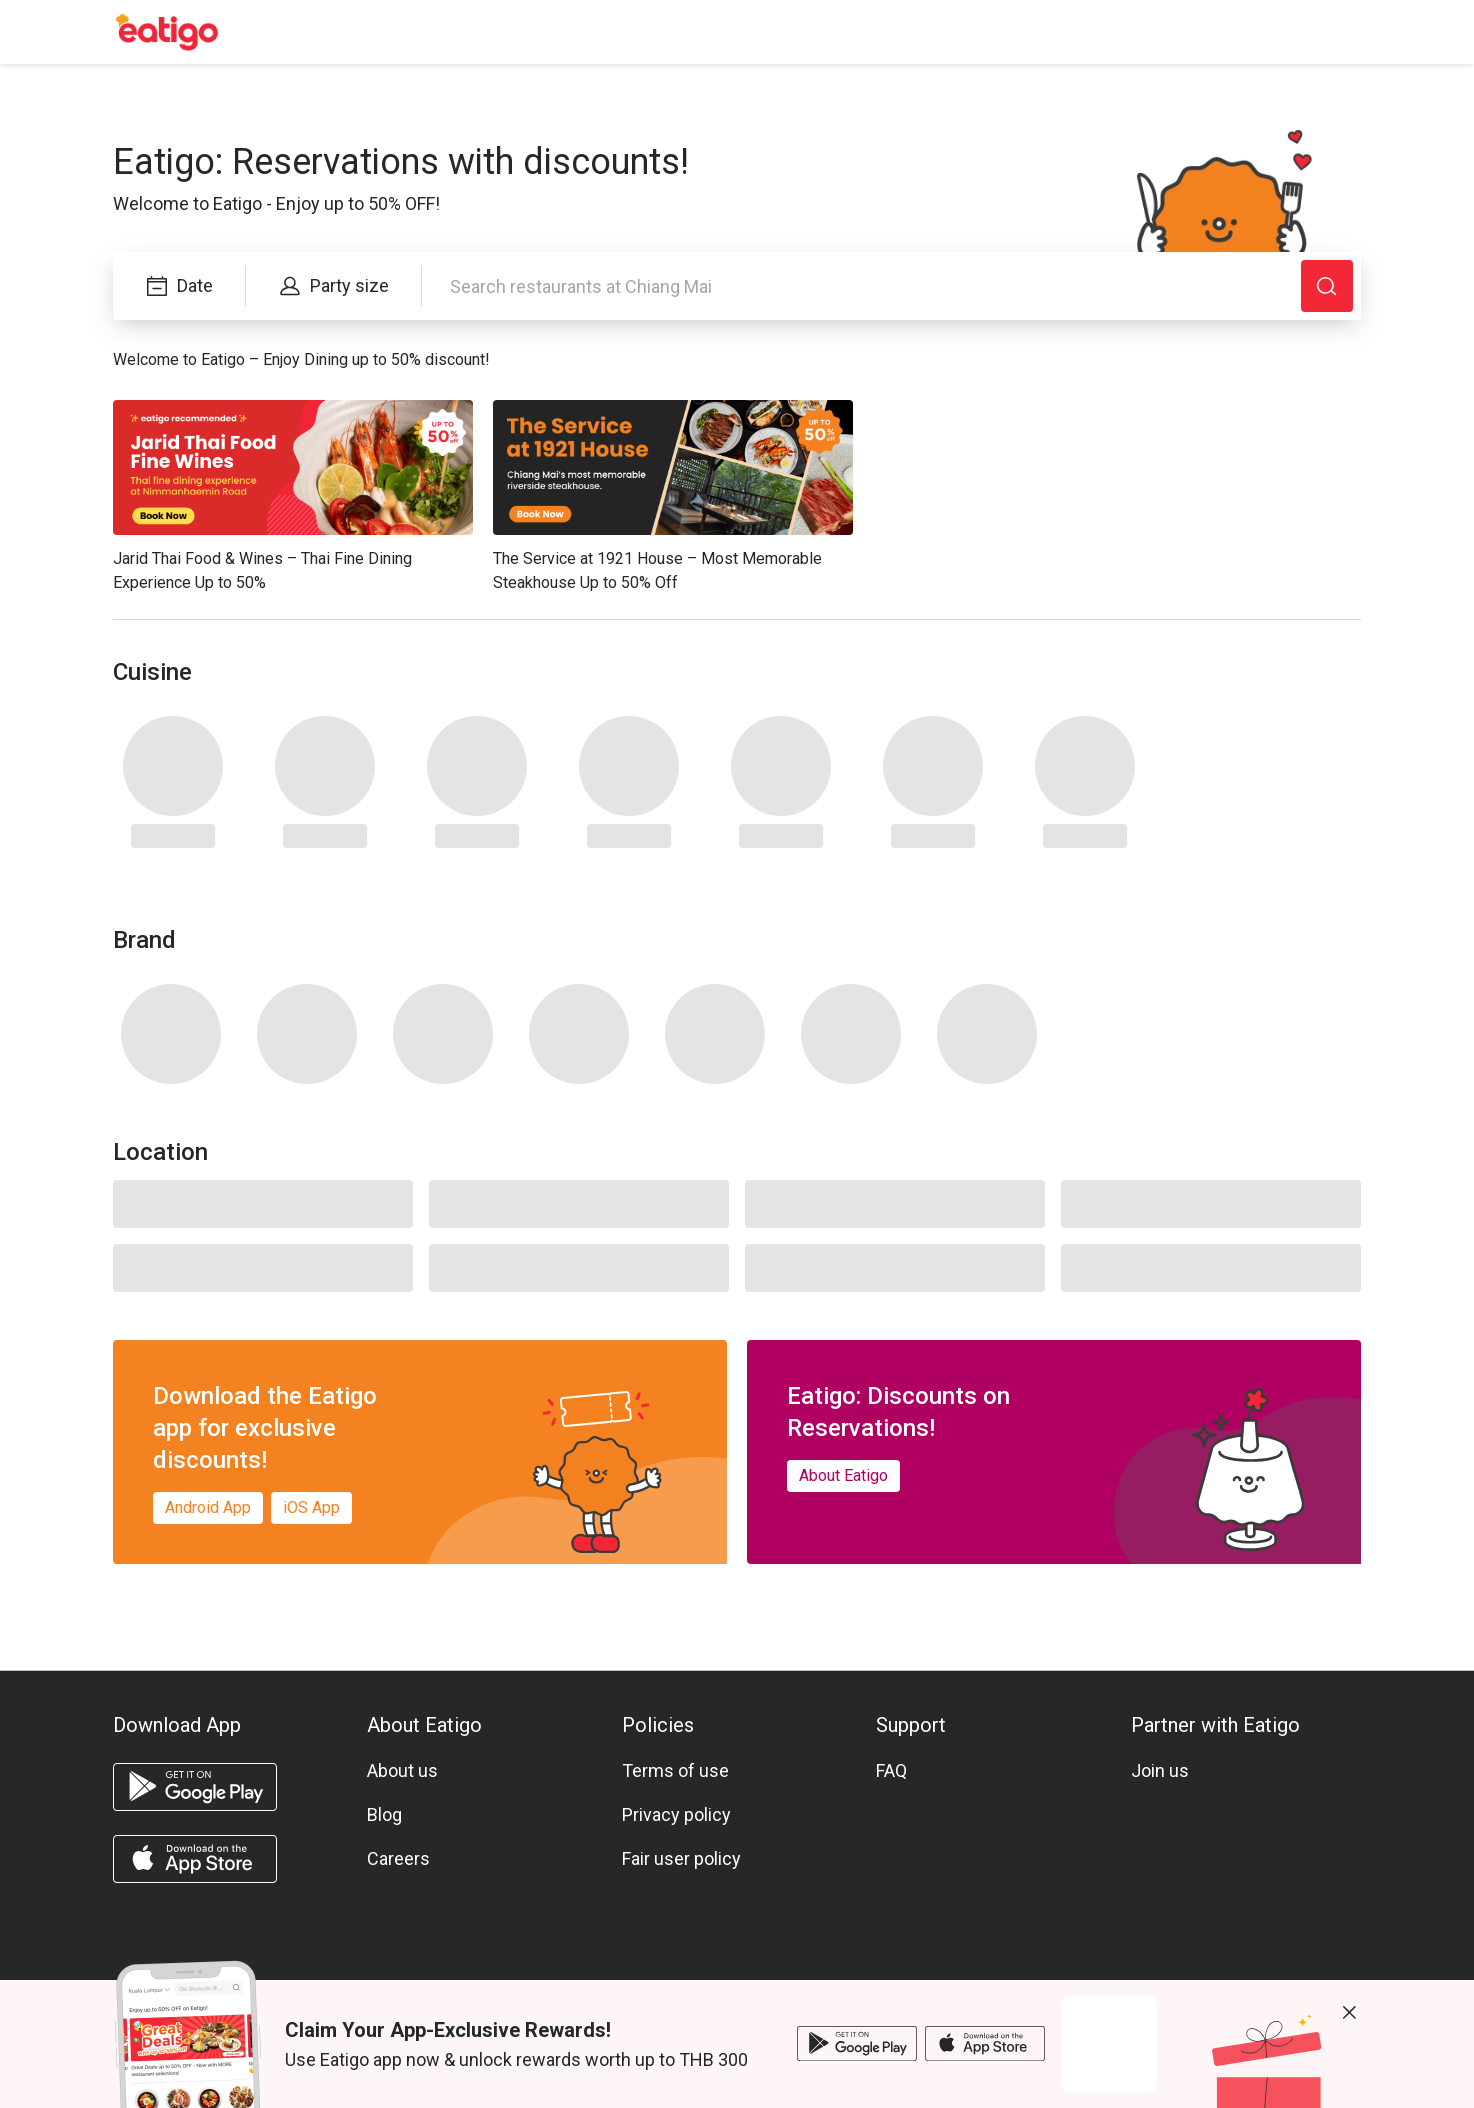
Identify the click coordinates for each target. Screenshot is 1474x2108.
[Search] (1327, 286)
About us (402, 1770)
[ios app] (195, 1859)
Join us (1160, 1770)
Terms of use (675, 1770)
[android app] (195, 1787)
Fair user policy (681, 1858)
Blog (384, 1814)
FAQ (891, 1770)
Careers (398, 1858)
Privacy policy (676, 1814)
